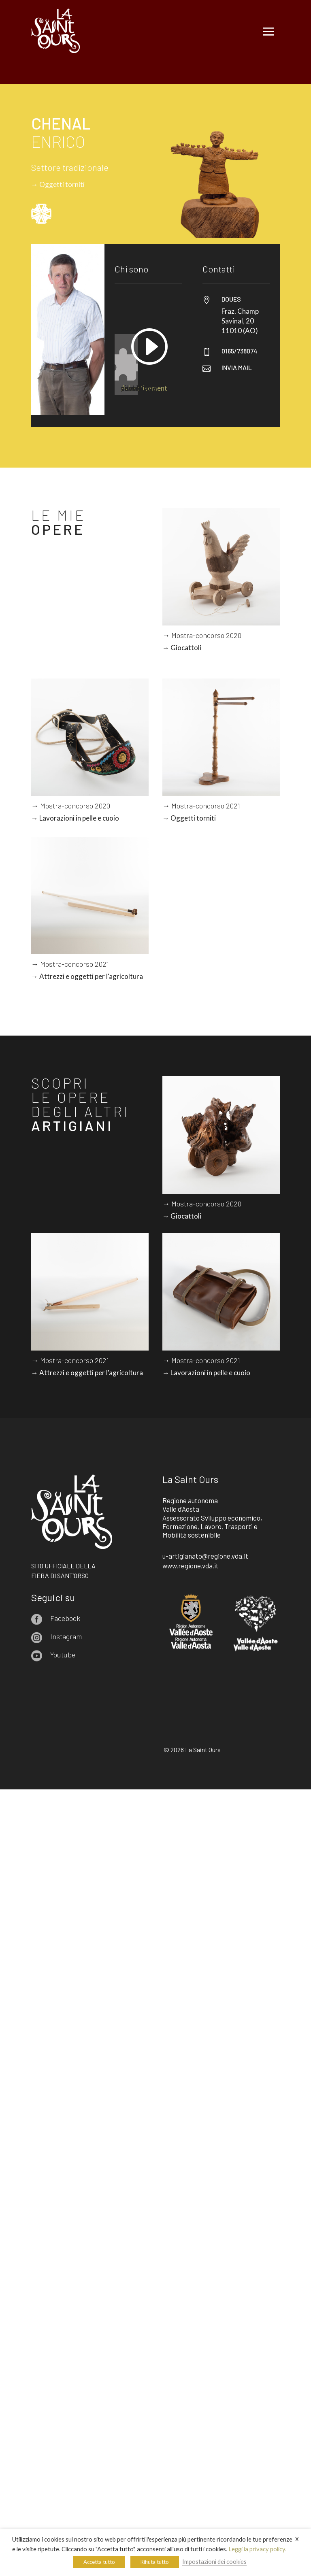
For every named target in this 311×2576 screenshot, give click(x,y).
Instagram (66, 1636)
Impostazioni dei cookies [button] (214, 2561)
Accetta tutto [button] (99, 2562)
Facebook (65, 1618)
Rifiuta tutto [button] (155, 2562)
